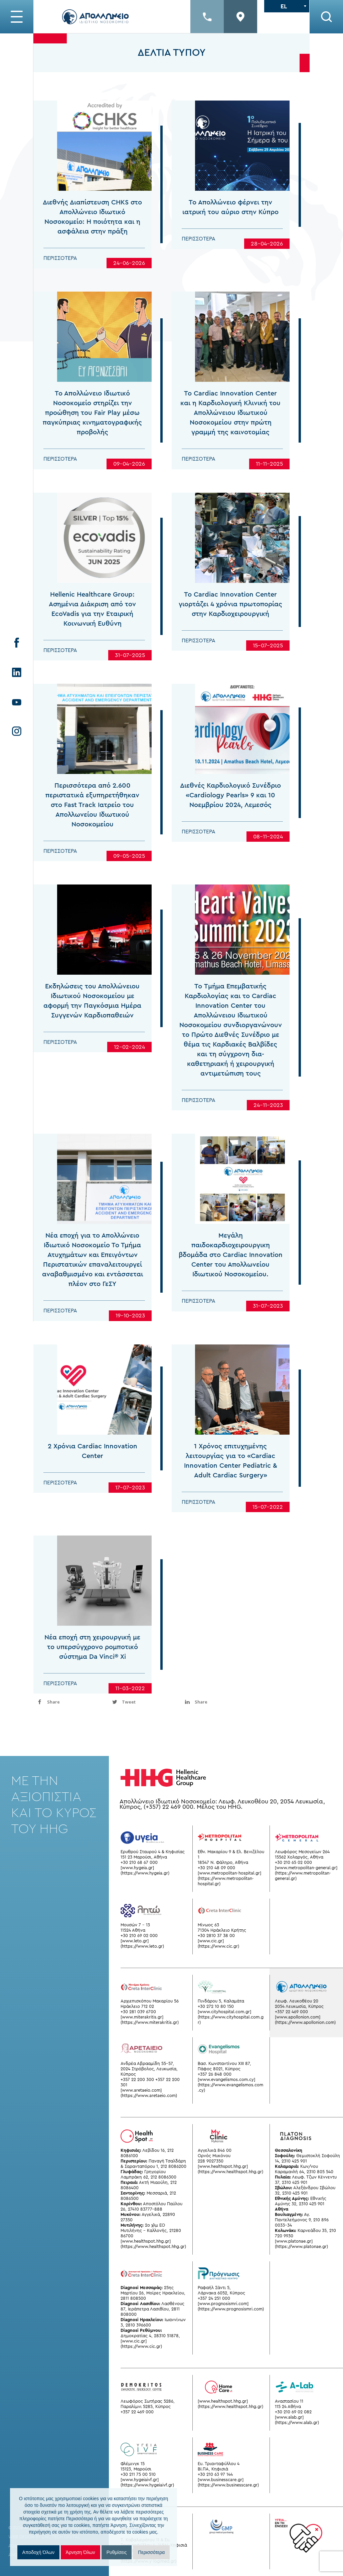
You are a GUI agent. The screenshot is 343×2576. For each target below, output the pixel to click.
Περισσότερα (60, 258)
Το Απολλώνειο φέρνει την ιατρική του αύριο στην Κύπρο (230, 207)
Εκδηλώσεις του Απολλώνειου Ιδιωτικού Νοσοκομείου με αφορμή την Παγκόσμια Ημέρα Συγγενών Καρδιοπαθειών (92, 1031)
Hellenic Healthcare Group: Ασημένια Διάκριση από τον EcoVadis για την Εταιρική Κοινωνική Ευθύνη (92, 639)
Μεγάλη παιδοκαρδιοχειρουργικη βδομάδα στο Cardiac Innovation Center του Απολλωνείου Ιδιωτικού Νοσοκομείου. (231, 1285)
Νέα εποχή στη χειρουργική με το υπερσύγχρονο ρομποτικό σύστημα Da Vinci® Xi (92, 1677)
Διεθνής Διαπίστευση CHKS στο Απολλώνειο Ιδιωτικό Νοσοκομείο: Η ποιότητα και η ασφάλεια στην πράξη (92, 216)
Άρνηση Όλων (80, 2552)
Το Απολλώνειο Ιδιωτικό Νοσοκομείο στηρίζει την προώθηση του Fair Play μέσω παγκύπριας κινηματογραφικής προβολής (92, 443)
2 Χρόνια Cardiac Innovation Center (92, 1481)
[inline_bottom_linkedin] (216, 1702)
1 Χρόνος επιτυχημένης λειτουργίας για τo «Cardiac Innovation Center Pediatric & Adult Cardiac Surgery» (230, 1491)
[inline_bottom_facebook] (69, 1702)
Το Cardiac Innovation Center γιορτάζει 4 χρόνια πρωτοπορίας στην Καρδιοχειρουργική (230, 634)
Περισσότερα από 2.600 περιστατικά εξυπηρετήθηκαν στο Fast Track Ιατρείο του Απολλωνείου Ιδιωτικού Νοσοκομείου (92, 835)
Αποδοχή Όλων (38, 2552)
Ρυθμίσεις (117, 2552)
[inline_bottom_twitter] (144, 1702)
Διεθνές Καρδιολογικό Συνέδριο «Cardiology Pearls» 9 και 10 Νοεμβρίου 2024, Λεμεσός (230, 825)
